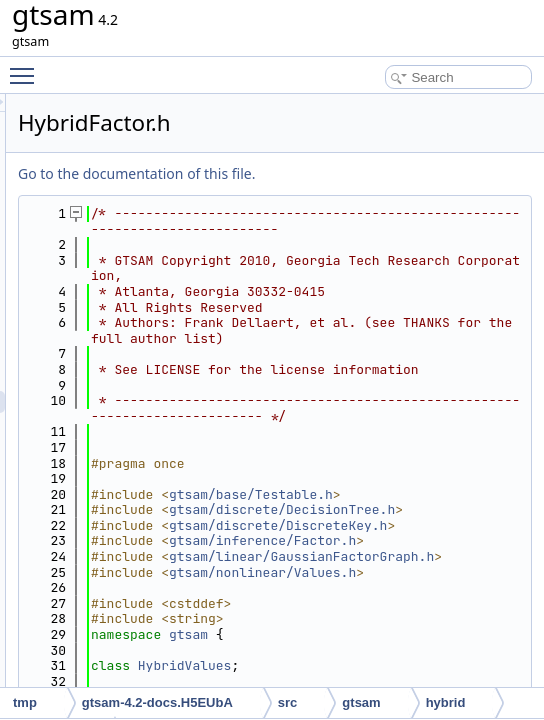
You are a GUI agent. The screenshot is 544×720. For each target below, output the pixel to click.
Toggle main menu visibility (27, 67)
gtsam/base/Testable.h (430, 642)
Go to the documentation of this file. (386, 173)
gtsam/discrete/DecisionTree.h (430, 673)
